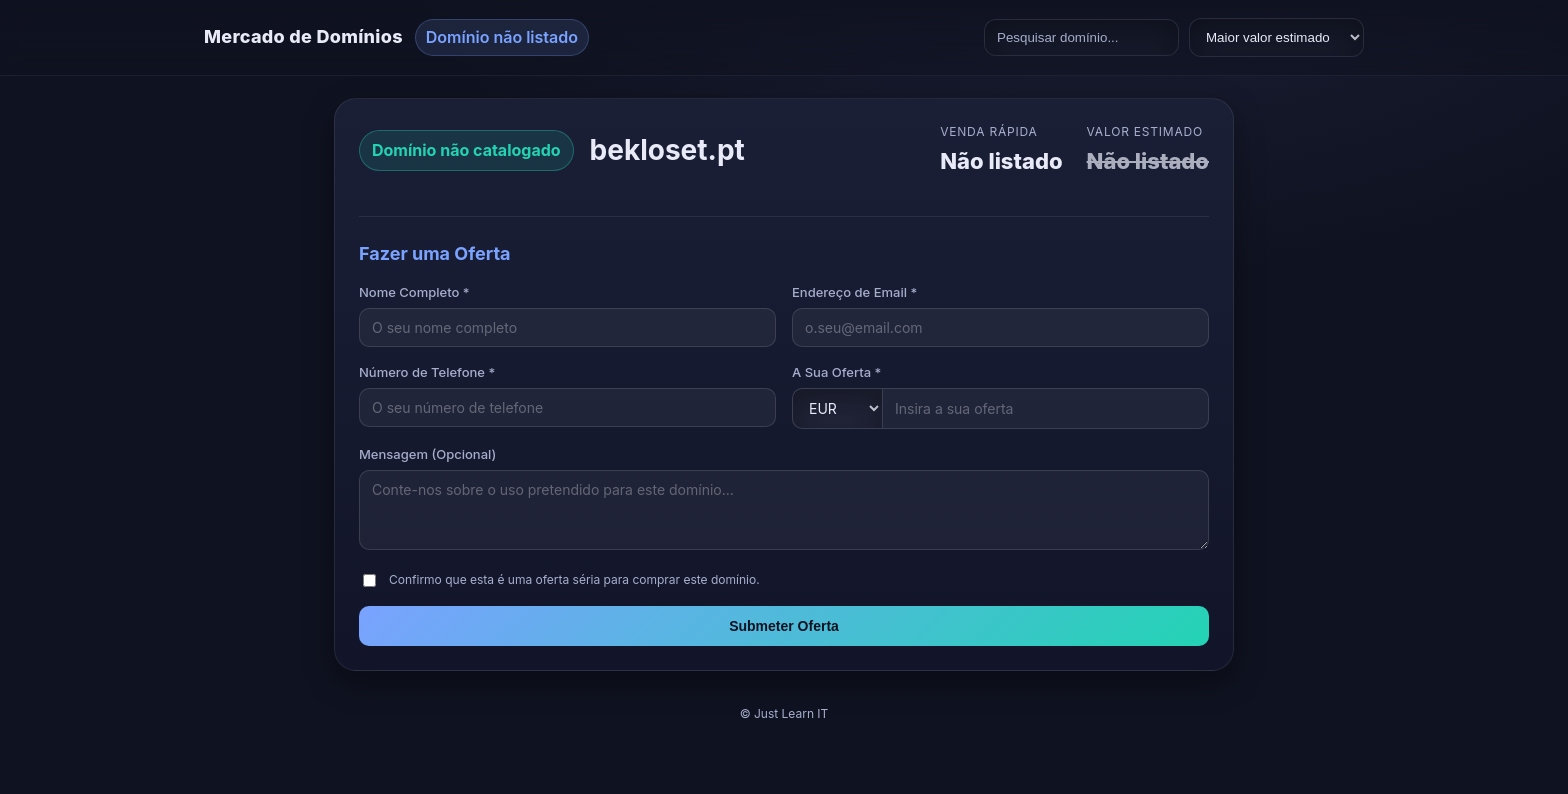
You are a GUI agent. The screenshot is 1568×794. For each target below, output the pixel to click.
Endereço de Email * (854, 292)
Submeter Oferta (784, 626)
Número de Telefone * (427, 372)
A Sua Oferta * (836, 372)
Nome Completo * (414, 292)
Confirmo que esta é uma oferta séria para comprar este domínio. (574, 579)
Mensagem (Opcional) (427, 454)
